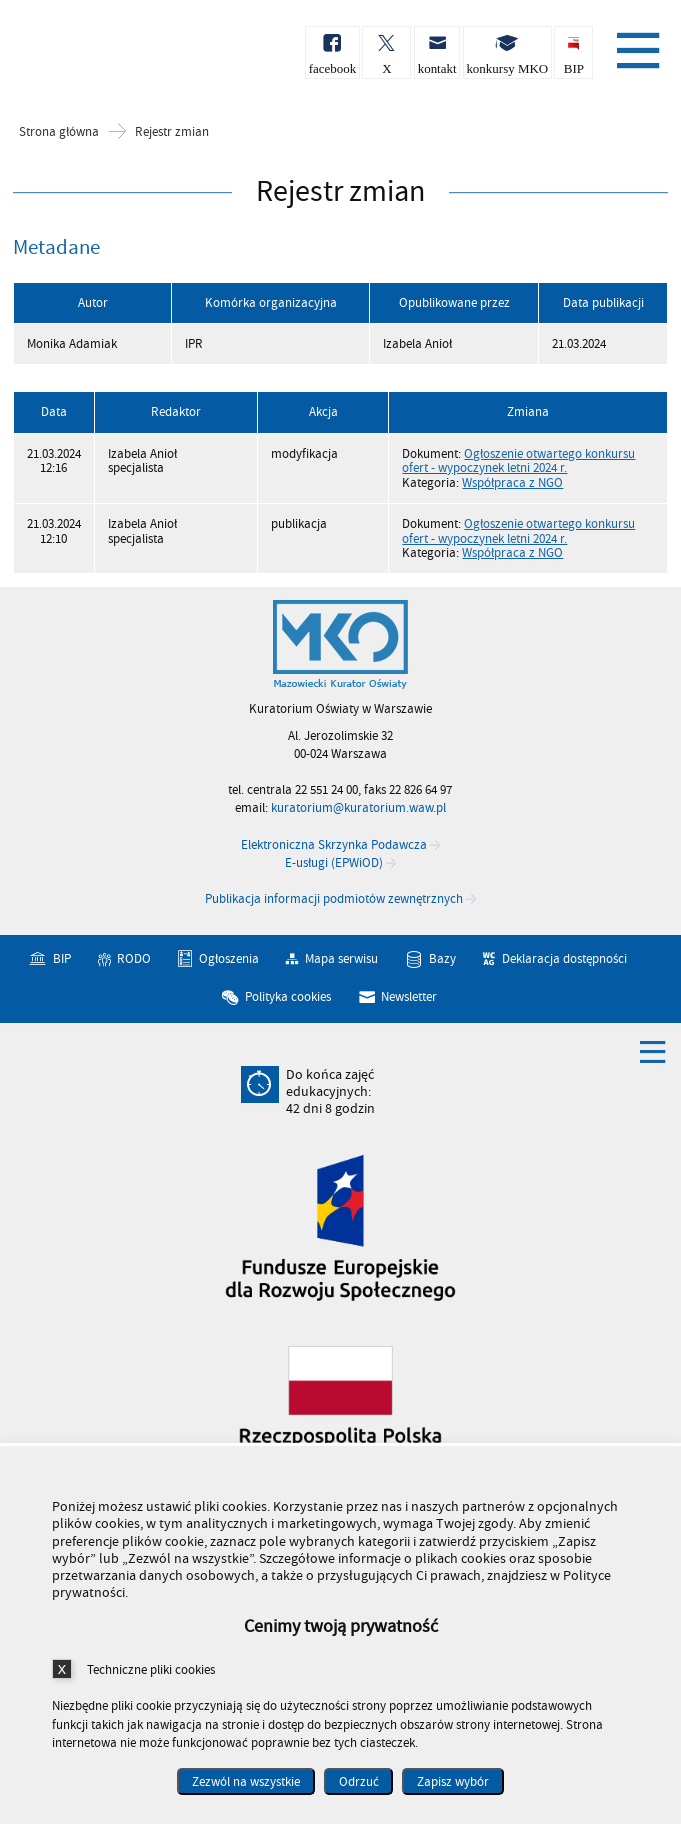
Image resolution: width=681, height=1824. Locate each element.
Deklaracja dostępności (564, 959)
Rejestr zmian (172, 132)
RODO (134, 959)
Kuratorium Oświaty (120, 58)
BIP (62, 959)
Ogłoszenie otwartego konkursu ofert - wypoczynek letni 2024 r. (518, 461)
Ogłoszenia (229, 959)
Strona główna (59, 132)
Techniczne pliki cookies (151, 1669)
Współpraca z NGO (512, 483)
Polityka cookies (288, 997)
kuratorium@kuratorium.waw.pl (358, 808)
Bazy (442, 959)
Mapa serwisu (341, 959)
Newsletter (409, 997)
